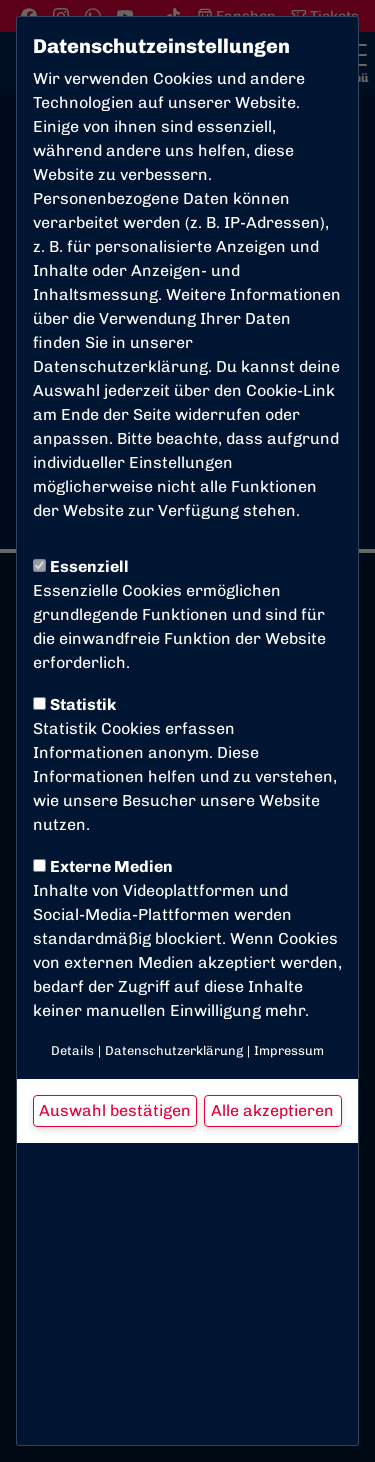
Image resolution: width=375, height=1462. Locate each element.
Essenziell (81, 566)
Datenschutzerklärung (120, 366)
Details (72, 1050)
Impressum (289, 1050)
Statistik (74, 704)
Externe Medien (103, 866)
